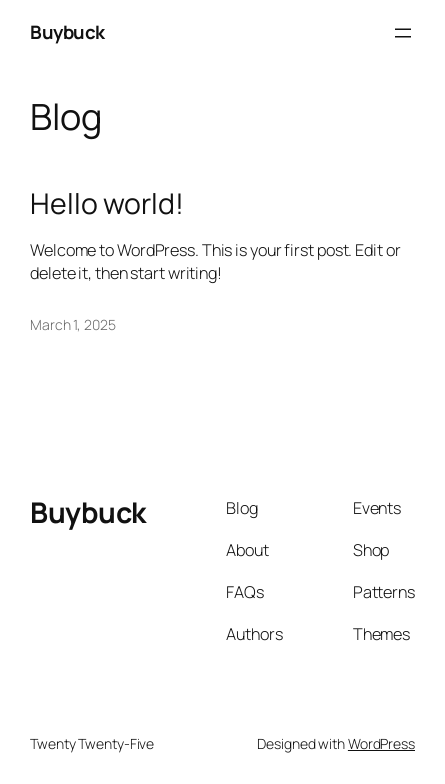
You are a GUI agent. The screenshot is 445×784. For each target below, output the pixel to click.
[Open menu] (403, 33)
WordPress (381, 743)
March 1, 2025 (73, 324)
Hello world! (107, 204)
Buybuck (67, 32)
